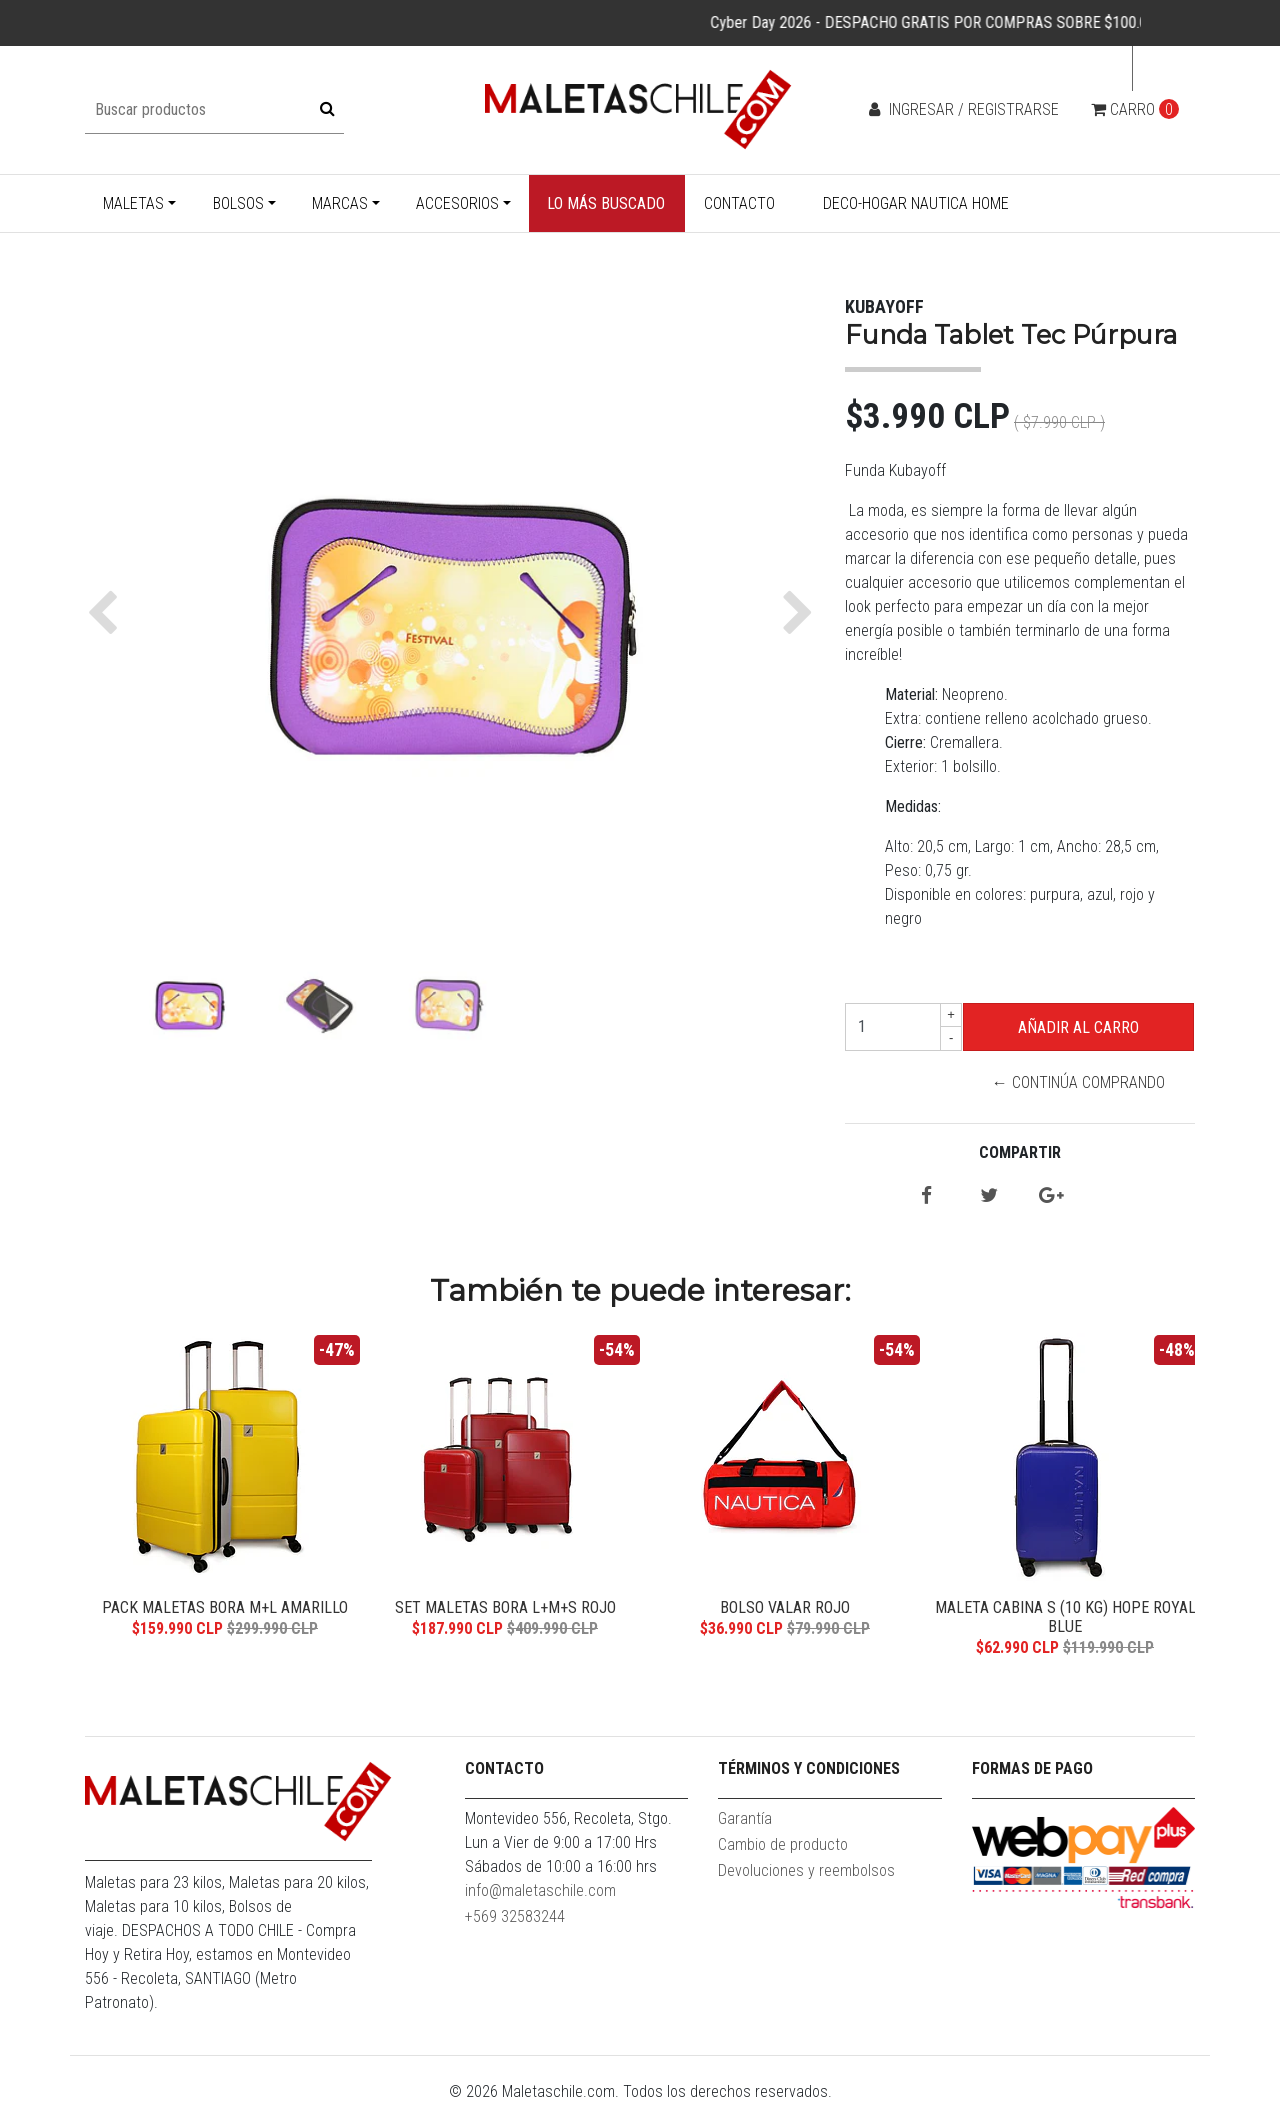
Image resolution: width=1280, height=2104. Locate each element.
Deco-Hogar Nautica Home (916, 203)
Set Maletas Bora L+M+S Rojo (505, 1607)
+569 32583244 (515, 1916)
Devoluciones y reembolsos (806, 1870)
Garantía (745, 1818)
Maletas (133, 203)
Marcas (340, 203)
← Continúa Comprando (1078, 1082)
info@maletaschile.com (540, 1890)
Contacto (739, 203)
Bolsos (238, 203)
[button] (107, 613)
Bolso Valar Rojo (785, 1607)
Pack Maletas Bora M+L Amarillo (225, 1607)
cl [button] (1158, 68)
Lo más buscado (606, 203)
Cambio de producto (783, 1844)
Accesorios (457, 203)
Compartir (1020, 1152)
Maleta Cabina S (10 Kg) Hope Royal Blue (1065, 1617)
